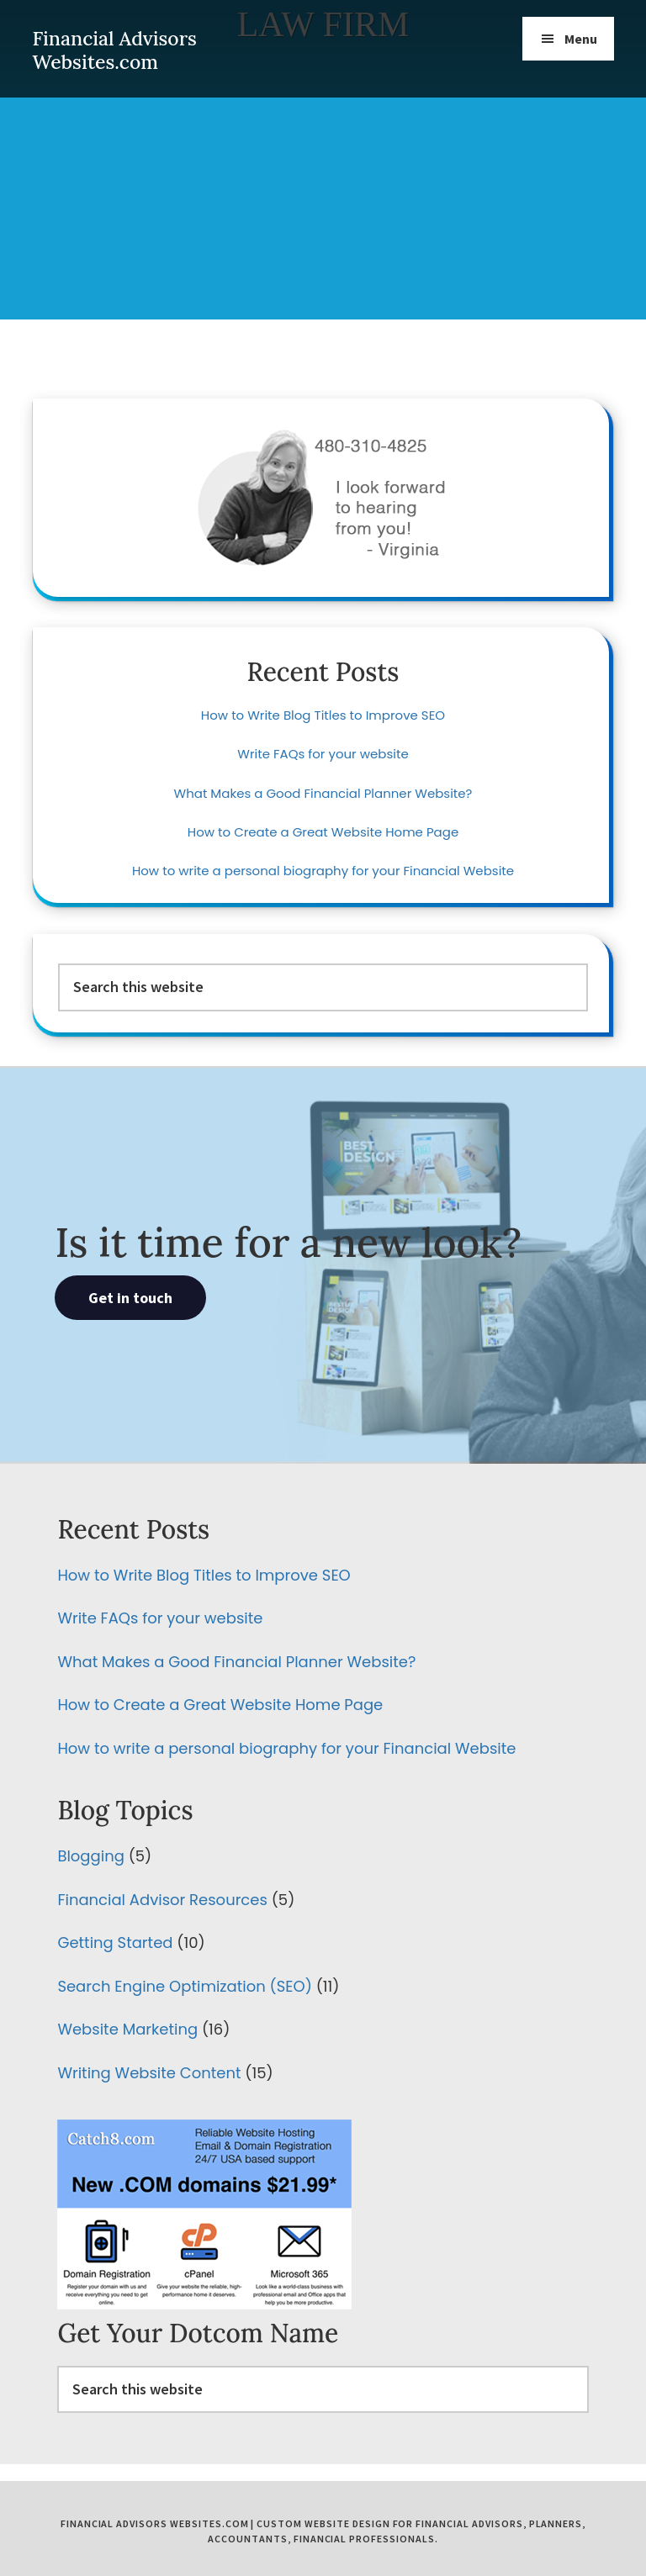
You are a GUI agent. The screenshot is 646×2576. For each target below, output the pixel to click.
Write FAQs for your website (322, 754)
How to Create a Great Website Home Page (323, 832)
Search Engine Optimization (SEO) (184, 1986)
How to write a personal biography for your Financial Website (323, 870)
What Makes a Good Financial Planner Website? (323, 793)
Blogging (90, 1855)
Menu (580, 38)
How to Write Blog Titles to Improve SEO (323, 715)
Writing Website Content (149, 2072)
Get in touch (130, 1297)
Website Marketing (127, 2029)
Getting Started (114, 1942)
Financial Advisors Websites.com (114, 50)
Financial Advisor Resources (162, 1899)
